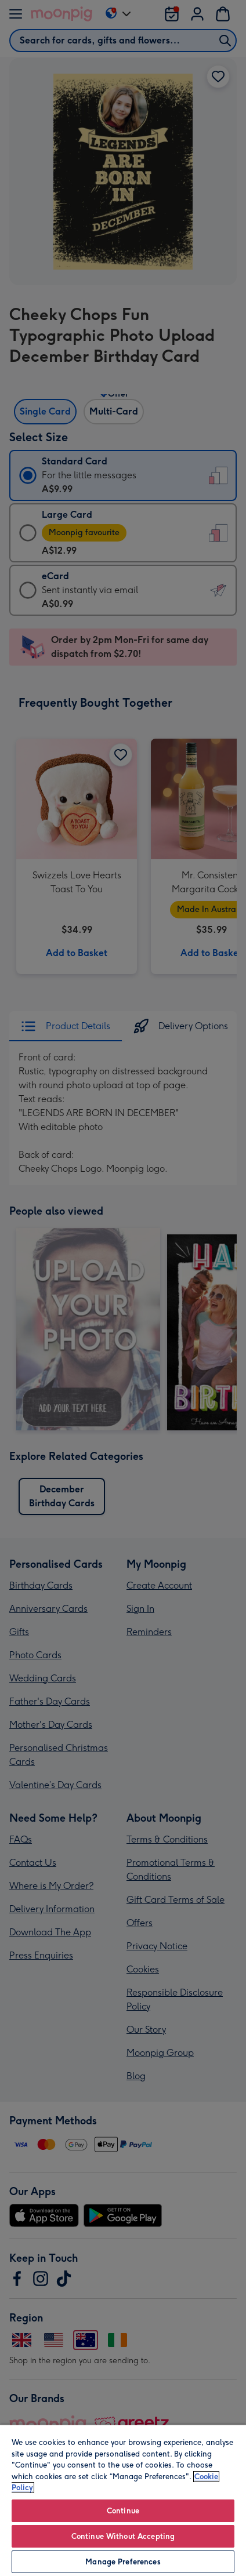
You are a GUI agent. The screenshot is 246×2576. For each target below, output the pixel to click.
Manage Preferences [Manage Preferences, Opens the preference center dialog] (122, 2561)
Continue (123, 2510)
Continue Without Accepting (123, 2536)
